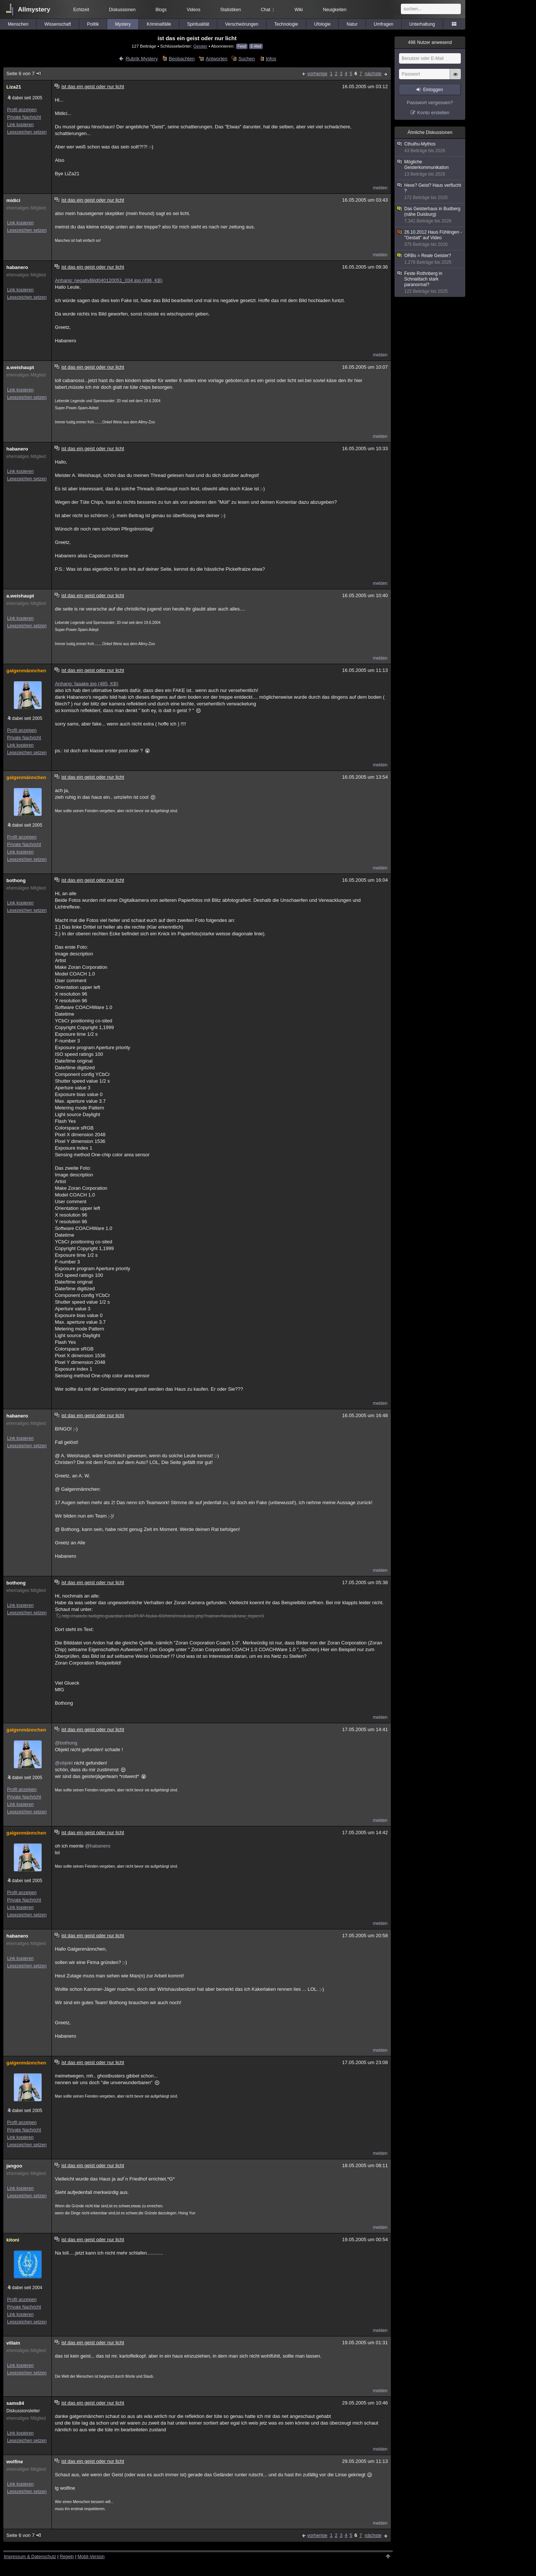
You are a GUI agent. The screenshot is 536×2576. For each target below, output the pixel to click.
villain (13, 2343)
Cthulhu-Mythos (430, 147)
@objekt (64, 1763)
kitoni (12, 2240)
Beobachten (182, 58)
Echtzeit (81, 9)
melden (380, 187)
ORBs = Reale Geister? (430, 259)
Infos (271, 58)
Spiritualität (198, 24)
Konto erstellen (433, 112)
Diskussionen (122, 9)
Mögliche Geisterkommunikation (430, 168)
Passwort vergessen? (430, 102)
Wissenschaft (57, 24)
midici (13, 200)
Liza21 (13, 87)
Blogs (161, 9)
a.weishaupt (20, 367)
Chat (267, 9)
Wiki (298, 9)
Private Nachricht (24, 117)
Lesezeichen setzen (27, 132)
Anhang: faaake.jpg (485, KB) (86, 683)
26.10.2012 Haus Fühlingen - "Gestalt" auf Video (430, 238)
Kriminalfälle (159, 24)
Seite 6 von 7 (24, 73)
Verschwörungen (241, 24)
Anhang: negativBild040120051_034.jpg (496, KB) (108, 280)
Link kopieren (20, 124)
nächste (373, 73)
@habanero (97, 1846)
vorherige (317, 73)
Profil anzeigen (21, 109)
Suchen (246, 58)
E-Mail (256, 46)
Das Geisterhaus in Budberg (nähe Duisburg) (430, 215)
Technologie (286, 24)
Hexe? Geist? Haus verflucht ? (430, 192)
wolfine (14, 2461)
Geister (200, 46)
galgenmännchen (26, 670)
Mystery (123, 24)
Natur (352, 24)
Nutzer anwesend (430, 42)
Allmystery (34, 9)
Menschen (18, 24)
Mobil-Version (91, 2556)
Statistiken (230, 9)
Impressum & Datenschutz (30, 2556)
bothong (16, 880)
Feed (241, 46)
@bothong (66, 1743)
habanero (17, 267)
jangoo (14, 2166)
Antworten (216, 58)
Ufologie (322, 24)
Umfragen (383, 24)
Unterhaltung (422, 24)
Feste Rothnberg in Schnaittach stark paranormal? (430, 282)
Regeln (67, 2556)
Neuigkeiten (335, 9)
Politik (93, 24)
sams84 (15, 2403)
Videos (193, 9)
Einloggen (433, 89)
